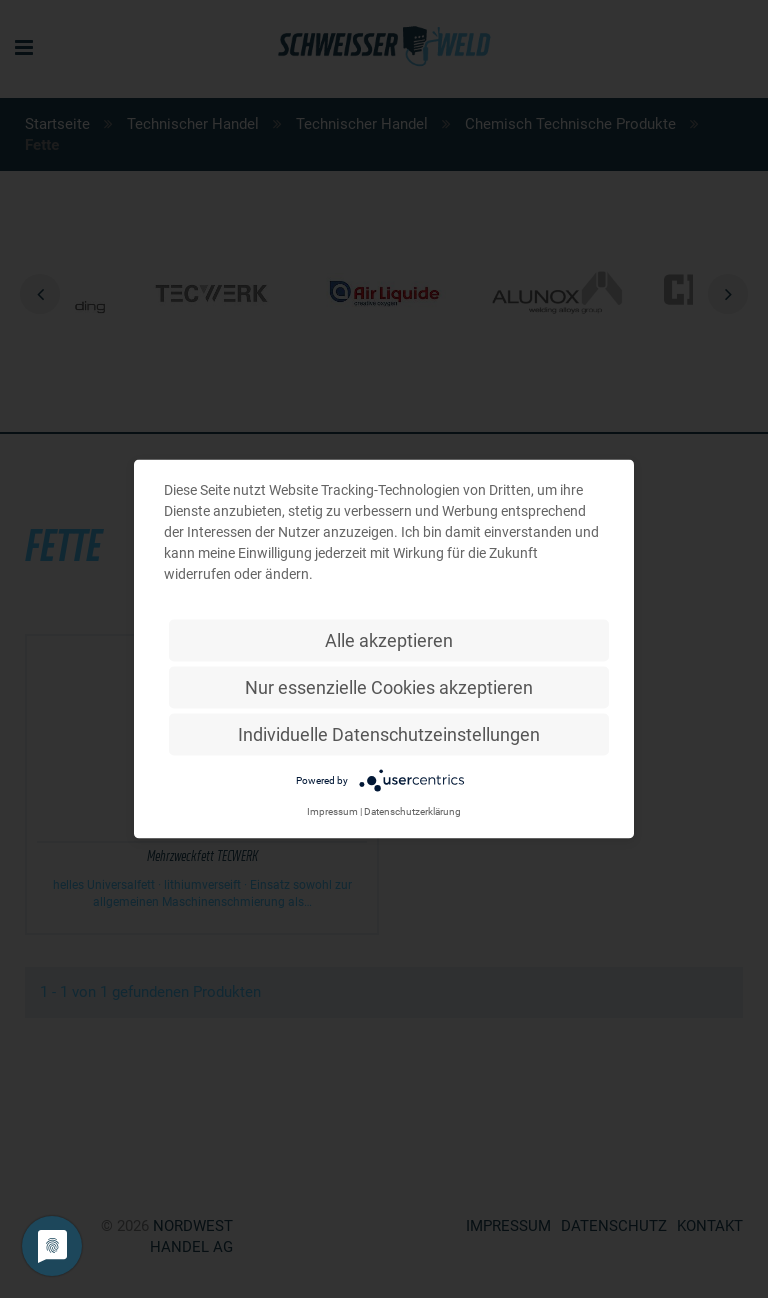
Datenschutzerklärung (412, 811)
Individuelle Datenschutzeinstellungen (389, 734)
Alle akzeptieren (389, 640)
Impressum (332, 811)
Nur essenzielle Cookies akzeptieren (389, 687)
